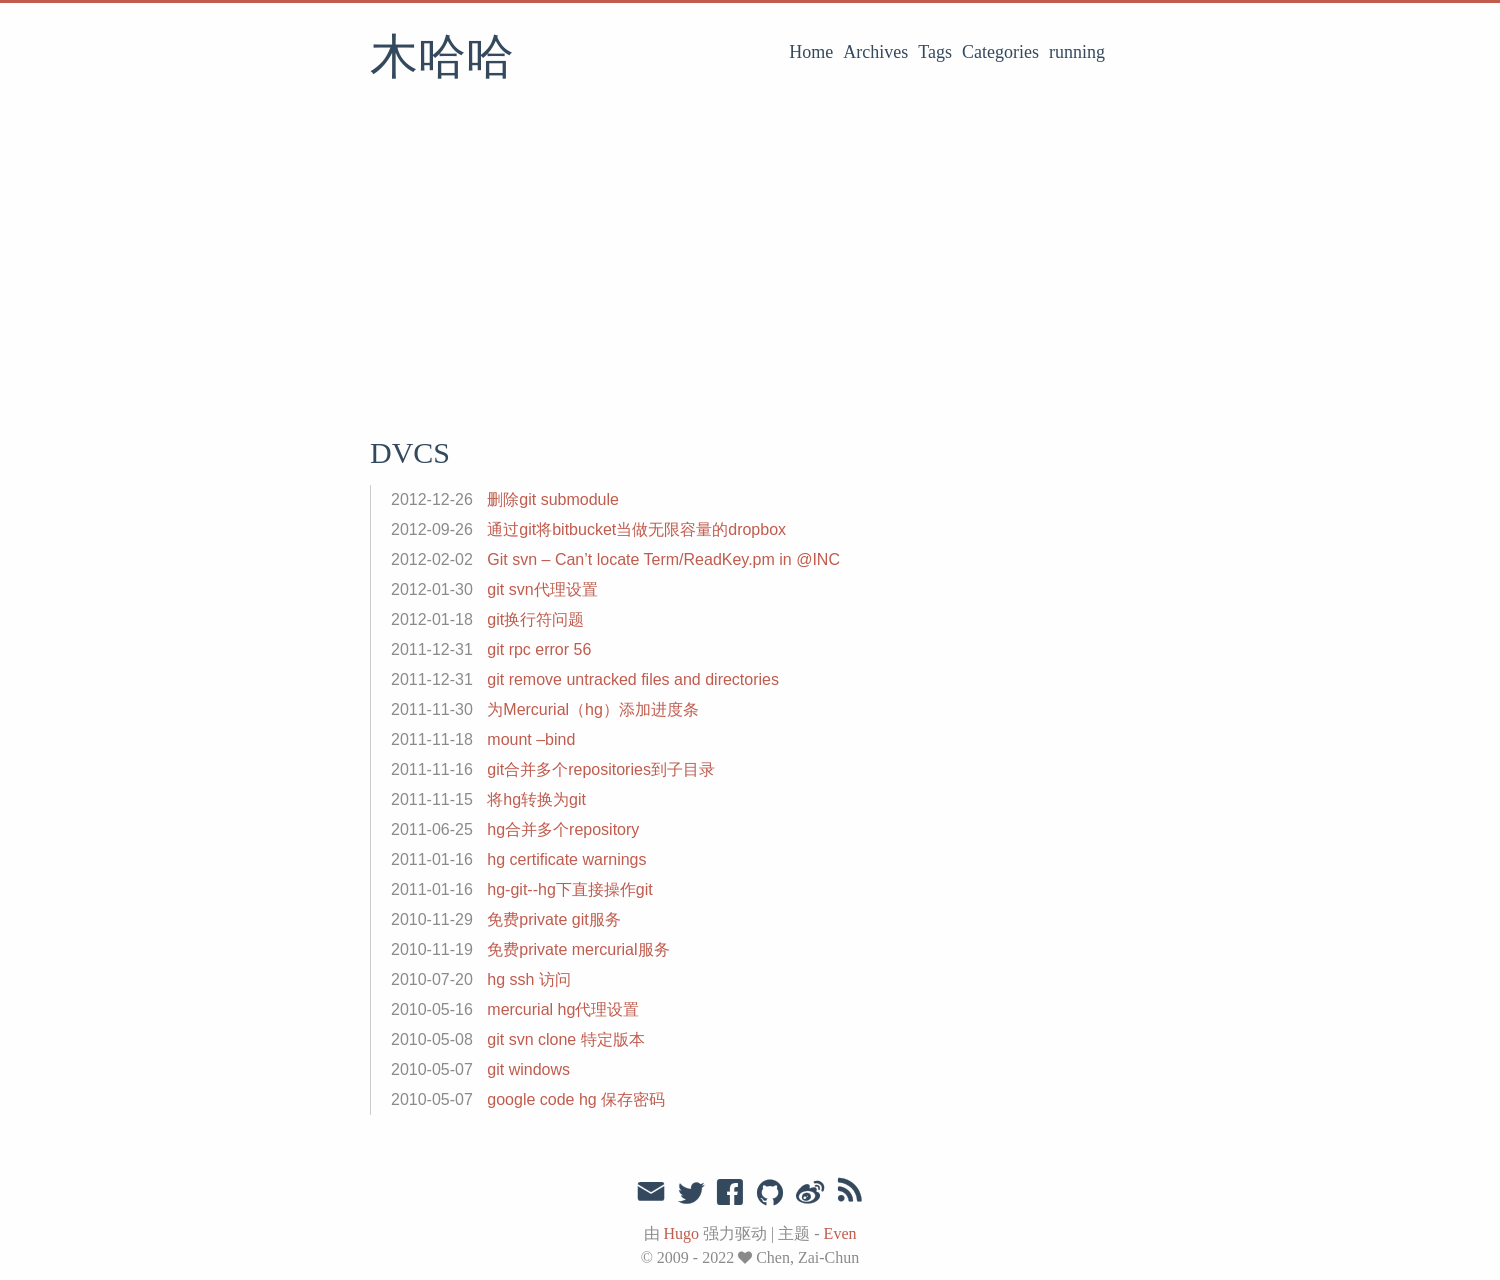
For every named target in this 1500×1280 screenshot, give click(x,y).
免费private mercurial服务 (578, 949)
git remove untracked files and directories (633, 679)
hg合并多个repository (563, 829)
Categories (1000, 52)
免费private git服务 (553, 919)
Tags (935, 52)
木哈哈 (442, 59)
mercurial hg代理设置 (563, 1009)
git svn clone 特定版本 (565, 1039)
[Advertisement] (750, 265)
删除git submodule (553, 499)
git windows (528, 1069)
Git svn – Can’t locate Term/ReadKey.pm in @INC (663, 559)
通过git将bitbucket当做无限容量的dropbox (636, 529)
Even (840, 1233)
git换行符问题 (535, 619)
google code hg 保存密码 (576, 1099)
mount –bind (531, 739)
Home (811, 52)
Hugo (682, 1233)
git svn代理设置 (542, 589)
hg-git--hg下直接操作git (569, 889)
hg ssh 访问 (529, 979)
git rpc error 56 (539, 649)
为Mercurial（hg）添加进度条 (593, 709)
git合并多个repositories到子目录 (601, 769)
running (1077, 52)
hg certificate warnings (566, 859)
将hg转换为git (536, 799)
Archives (875, 52)
